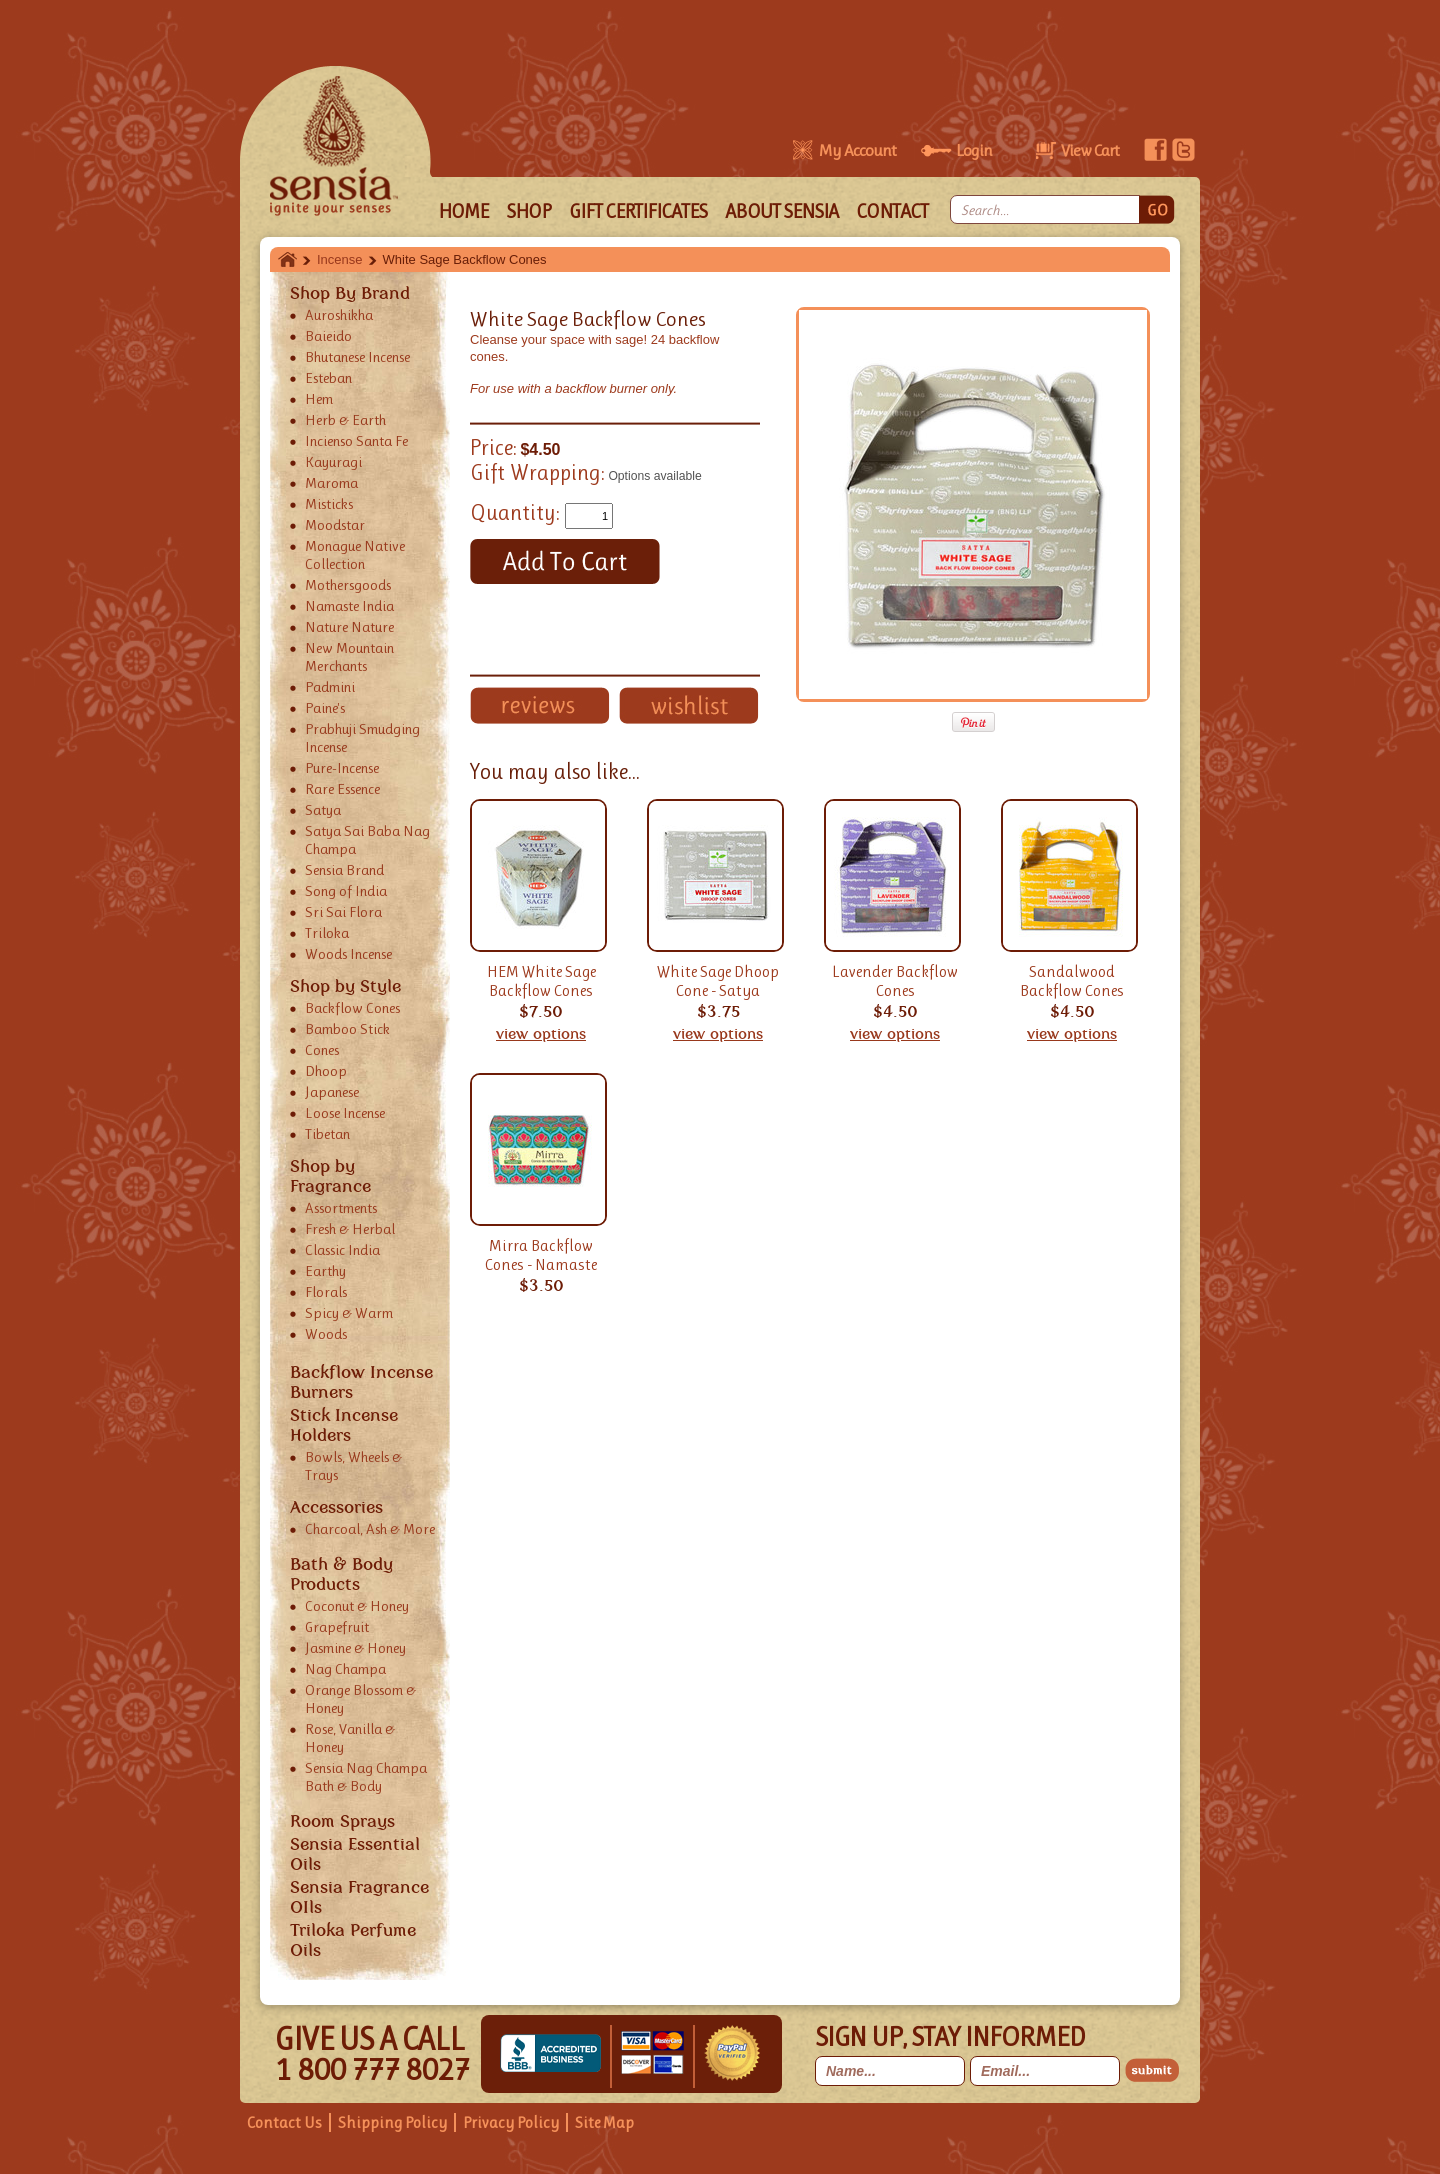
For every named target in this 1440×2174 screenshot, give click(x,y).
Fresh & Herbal (350, 1229)
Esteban (328, 378)
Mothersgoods (348, 585)
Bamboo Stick (347, 1029)
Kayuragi (333, 462)
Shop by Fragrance (330, 1176)
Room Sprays (342, 1821)
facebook (1155, 150)
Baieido (328, 336)
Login (974, 150)
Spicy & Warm (349, 1313)
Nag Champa (345, 1669)
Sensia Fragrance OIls (359, 1897)
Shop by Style (345, 986)
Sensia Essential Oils (355, 1854)
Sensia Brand (344, 870)
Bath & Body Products (341, 1574)
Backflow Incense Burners (361, 1382)
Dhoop (326, 1071)
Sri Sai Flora (343, 912)
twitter (1183, 150)
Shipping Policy (392, 2122)
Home (287, 259)
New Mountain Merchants (349, 657)
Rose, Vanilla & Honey (350, 1738)
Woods (326, 1334)
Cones (322, 1050)
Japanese (332, 1092)
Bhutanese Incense (357, 357)
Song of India (346, 891)
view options (541, 1034)
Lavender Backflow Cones (895, 981)
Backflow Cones (352, 1008)
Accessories (336, 1507)
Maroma (331, 483)
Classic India (342, 1250)
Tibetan (327, 1134)
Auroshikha (339, 315)
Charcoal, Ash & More (370, 1529)
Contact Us (284, 2122)
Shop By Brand (350, 293)
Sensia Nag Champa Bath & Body (366, 1777)
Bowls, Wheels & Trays (353, 1466)
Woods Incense (348, 954)
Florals (326, 1292)
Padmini (330, 687)
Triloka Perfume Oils (353, 1940)
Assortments (341, 1208)
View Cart (1090, 150)
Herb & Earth (345, 420)
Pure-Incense (342, 768)
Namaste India (349, 606)
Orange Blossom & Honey (360, 1699)
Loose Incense (345, 1113)
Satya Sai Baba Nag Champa (367, 840)
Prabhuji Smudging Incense (362, 738)
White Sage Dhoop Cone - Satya (718, 981)
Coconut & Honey (357, 1606)
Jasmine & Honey (355, 1648)
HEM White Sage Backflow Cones (541, 981)
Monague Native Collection (355, 555)
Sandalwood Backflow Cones (1072, 981)
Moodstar (335, 525)
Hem (319, 399)
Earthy (325, 1271)
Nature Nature (349, 627)
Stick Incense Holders (344, 1425)
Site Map (604, 2122)
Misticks (329, 504)
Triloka (327, 933)
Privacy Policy (511, 2122)
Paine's (325, 708)
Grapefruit (337, 1627)
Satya (323, 810)
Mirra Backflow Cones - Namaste (541, 1255)
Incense (340, 259)
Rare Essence (342, 789)
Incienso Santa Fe (356, 441)
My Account (857, 150)
